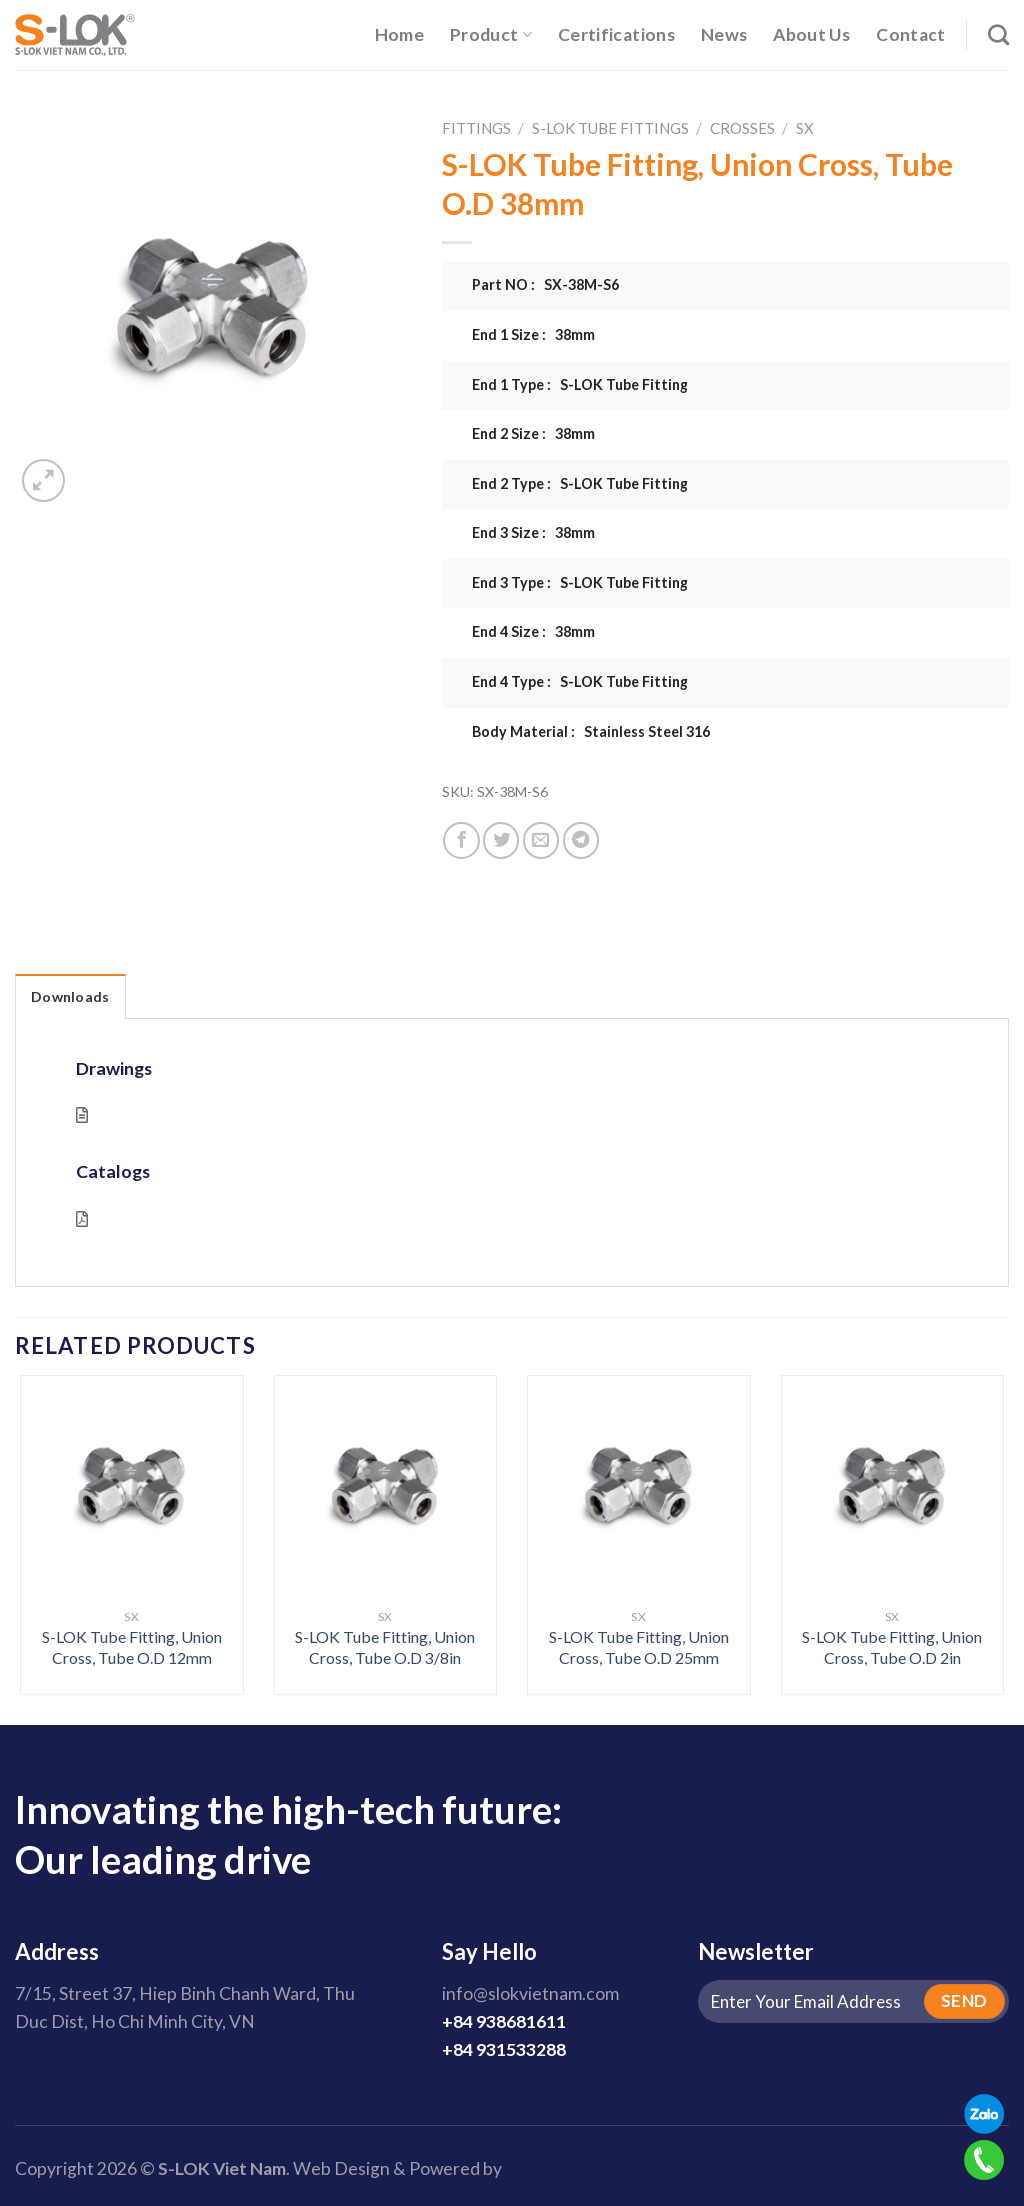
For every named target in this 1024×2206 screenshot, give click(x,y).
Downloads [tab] (70, 996)
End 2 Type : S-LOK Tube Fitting (580, 483)
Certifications (616, 34)
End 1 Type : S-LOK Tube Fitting (580, 384)
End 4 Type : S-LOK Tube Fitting (580, 681)
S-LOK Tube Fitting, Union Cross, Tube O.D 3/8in (385, 1647)
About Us (811, 34)
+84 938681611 (504, 2021)
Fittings (476, 128)
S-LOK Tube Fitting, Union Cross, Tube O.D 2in (892, 1647)
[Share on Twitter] (501, 840)
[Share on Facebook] (461, 840)
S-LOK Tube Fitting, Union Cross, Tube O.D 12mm (132, 1647)
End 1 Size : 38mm (533, 334)
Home (399, 34)
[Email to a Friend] (541, 840)
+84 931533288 (504, 2049)
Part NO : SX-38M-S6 (545, 284)
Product (491, 34)
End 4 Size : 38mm (533, 631)
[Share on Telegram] (581, 840)
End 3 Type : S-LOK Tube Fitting (580, 582)
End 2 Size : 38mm (533, 433)
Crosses (742, 128)
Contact (910, 34)
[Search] (998, 34)
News (724, 34)
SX (805, 128)
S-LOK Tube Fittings (610, 128)
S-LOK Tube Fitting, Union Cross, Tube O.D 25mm (639, 1647)
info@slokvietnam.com (530, 1993)
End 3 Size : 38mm (533, 532)
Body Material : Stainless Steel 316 (591, 731)
